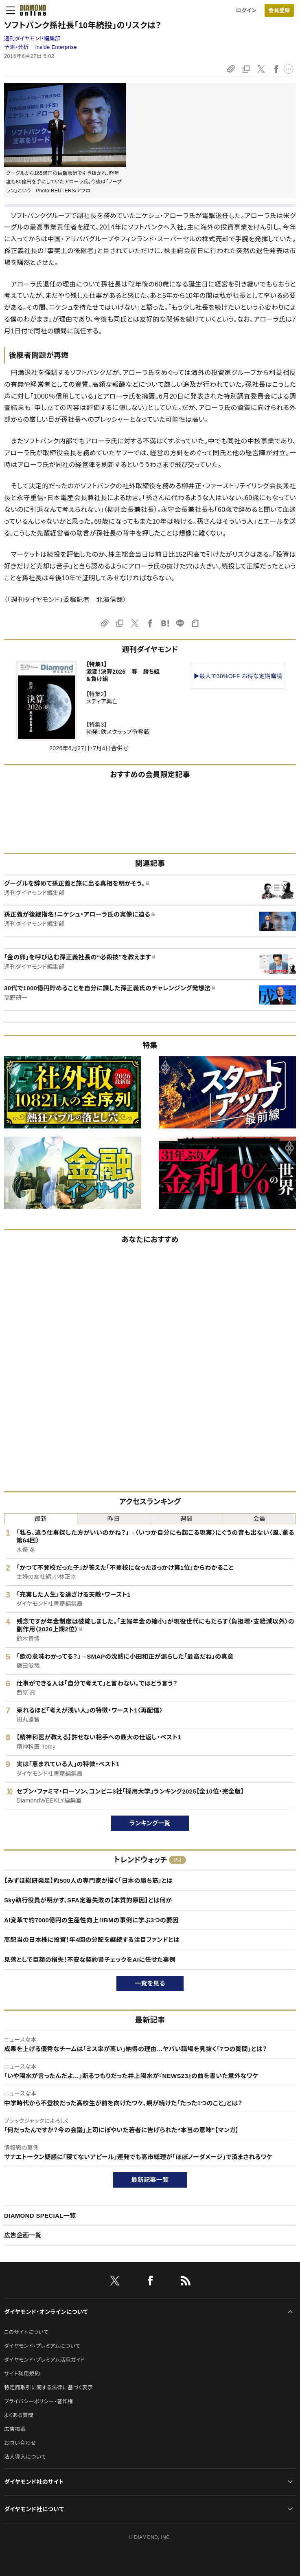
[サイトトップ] (33, 10)
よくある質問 (18, 2415)
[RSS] (185, 2282)
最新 (41, 1518)
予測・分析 (16, 47)
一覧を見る (150, 1983)
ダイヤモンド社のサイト (34, 2482)
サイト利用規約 (22, 2374)
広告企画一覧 (23, 2235)
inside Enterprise (56, 47)
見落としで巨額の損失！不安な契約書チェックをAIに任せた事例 (89, 1959)
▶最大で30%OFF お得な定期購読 (238, 676)
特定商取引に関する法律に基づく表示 (48, 2387)
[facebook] (150, 2282)
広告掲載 (15, 2429)
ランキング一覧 (150, 1823)
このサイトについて (26, 2332)
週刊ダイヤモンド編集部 (32, 38)
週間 (186, 1518)
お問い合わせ (20, 2443)
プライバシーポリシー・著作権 (38, 2401)
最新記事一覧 (150, 2179)
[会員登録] (279, 10)
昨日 (113, 1518)
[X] (114, 2282)
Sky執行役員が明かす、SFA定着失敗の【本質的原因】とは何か (88, 1900)
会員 (259, 1518)
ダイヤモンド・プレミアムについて (42, 2346)
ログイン (246, 10)
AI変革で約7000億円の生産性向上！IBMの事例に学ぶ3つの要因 (91, 1920)
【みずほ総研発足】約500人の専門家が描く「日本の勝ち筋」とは (88, 1880)
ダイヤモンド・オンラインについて (46, 2312)
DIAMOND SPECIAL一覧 (40, 2215)
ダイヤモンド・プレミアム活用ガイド (44, 2360)
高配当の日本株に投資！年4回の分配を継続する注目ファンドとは (92, 1939)
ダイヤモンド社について (34, 2509)
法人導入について (25, 2457)
